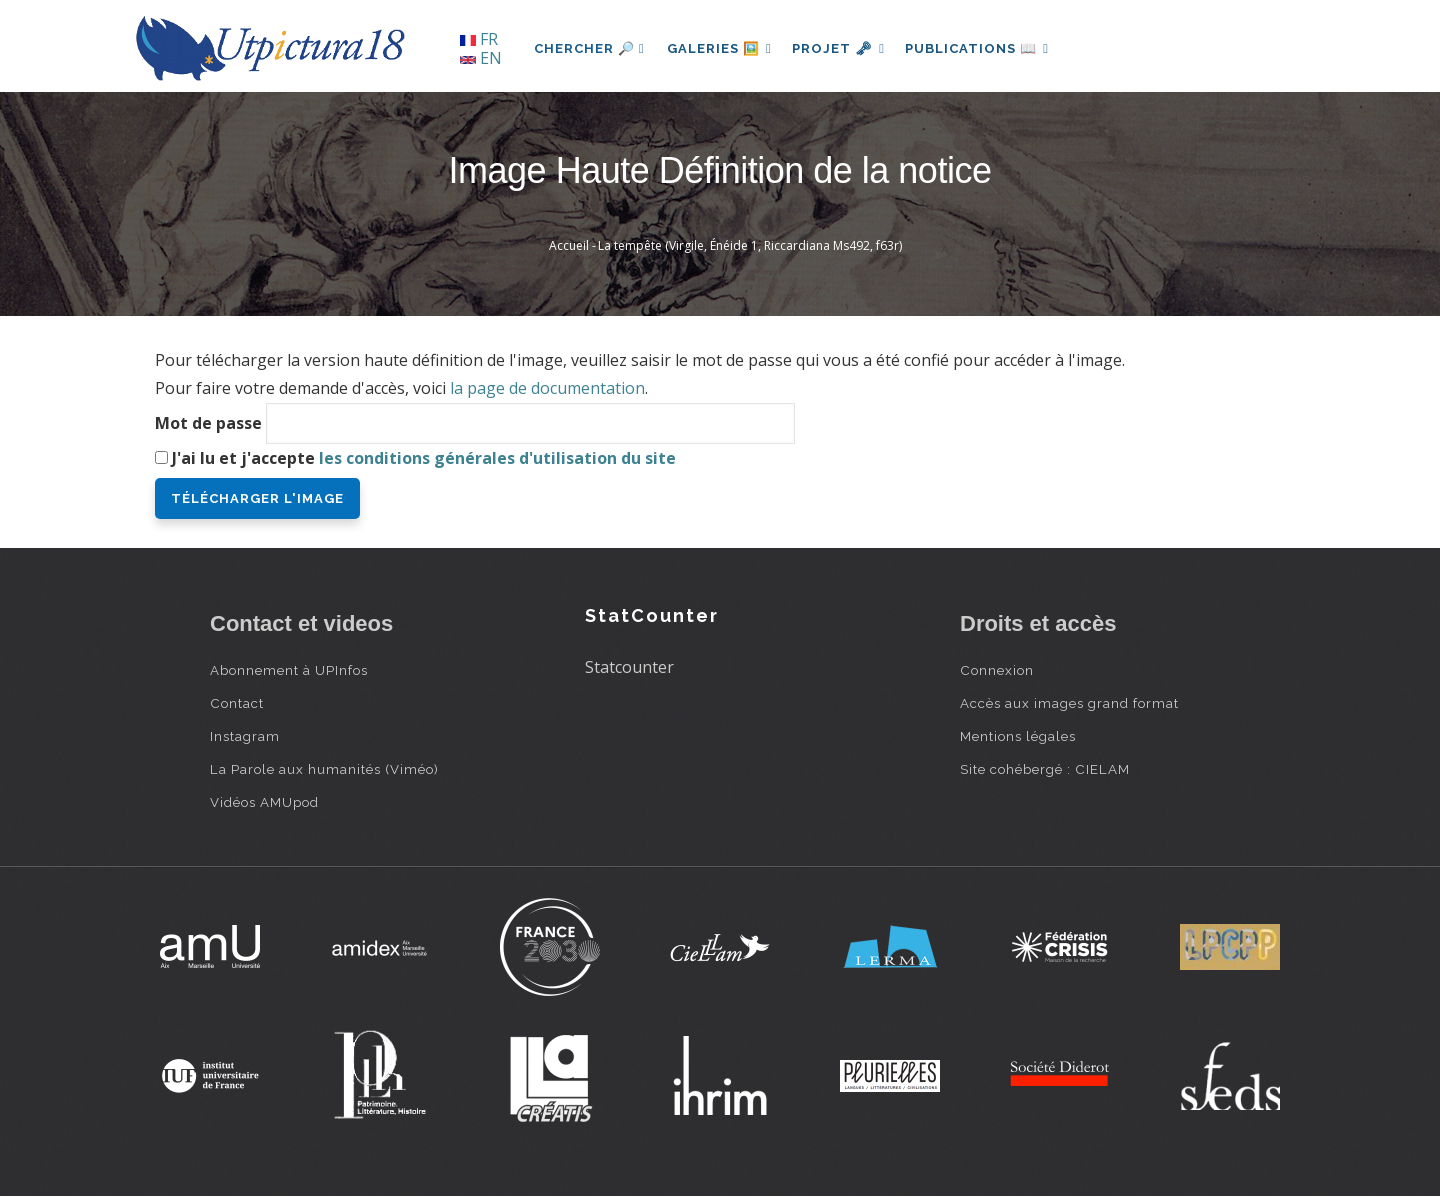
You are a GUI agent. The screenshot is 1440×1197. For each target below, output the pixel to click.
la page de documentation (547, 388)
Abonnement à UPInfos (289, 670)
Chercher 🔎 (589, 48)
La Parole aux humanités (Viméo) (324, 769)
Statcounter (629, 667)
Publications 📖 (986, 48)
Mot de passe (208, 423)
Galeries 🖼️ (721, 48)
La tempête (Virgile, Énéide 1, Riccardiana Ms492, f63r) (750, 245)
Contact (237, 703)
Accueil (569, 245)
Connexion (997, 670)
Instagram (245, 736)
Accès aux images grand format (1069, 703)
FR (479, 39)
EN (481, 58)
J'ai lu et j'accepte (424, 458)
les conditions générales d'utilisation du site (497, 458)
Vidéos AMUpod (264, 802)
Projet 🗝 (844, 48)
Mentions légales (1018, 736)
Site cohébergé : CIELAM (1045, 769)
